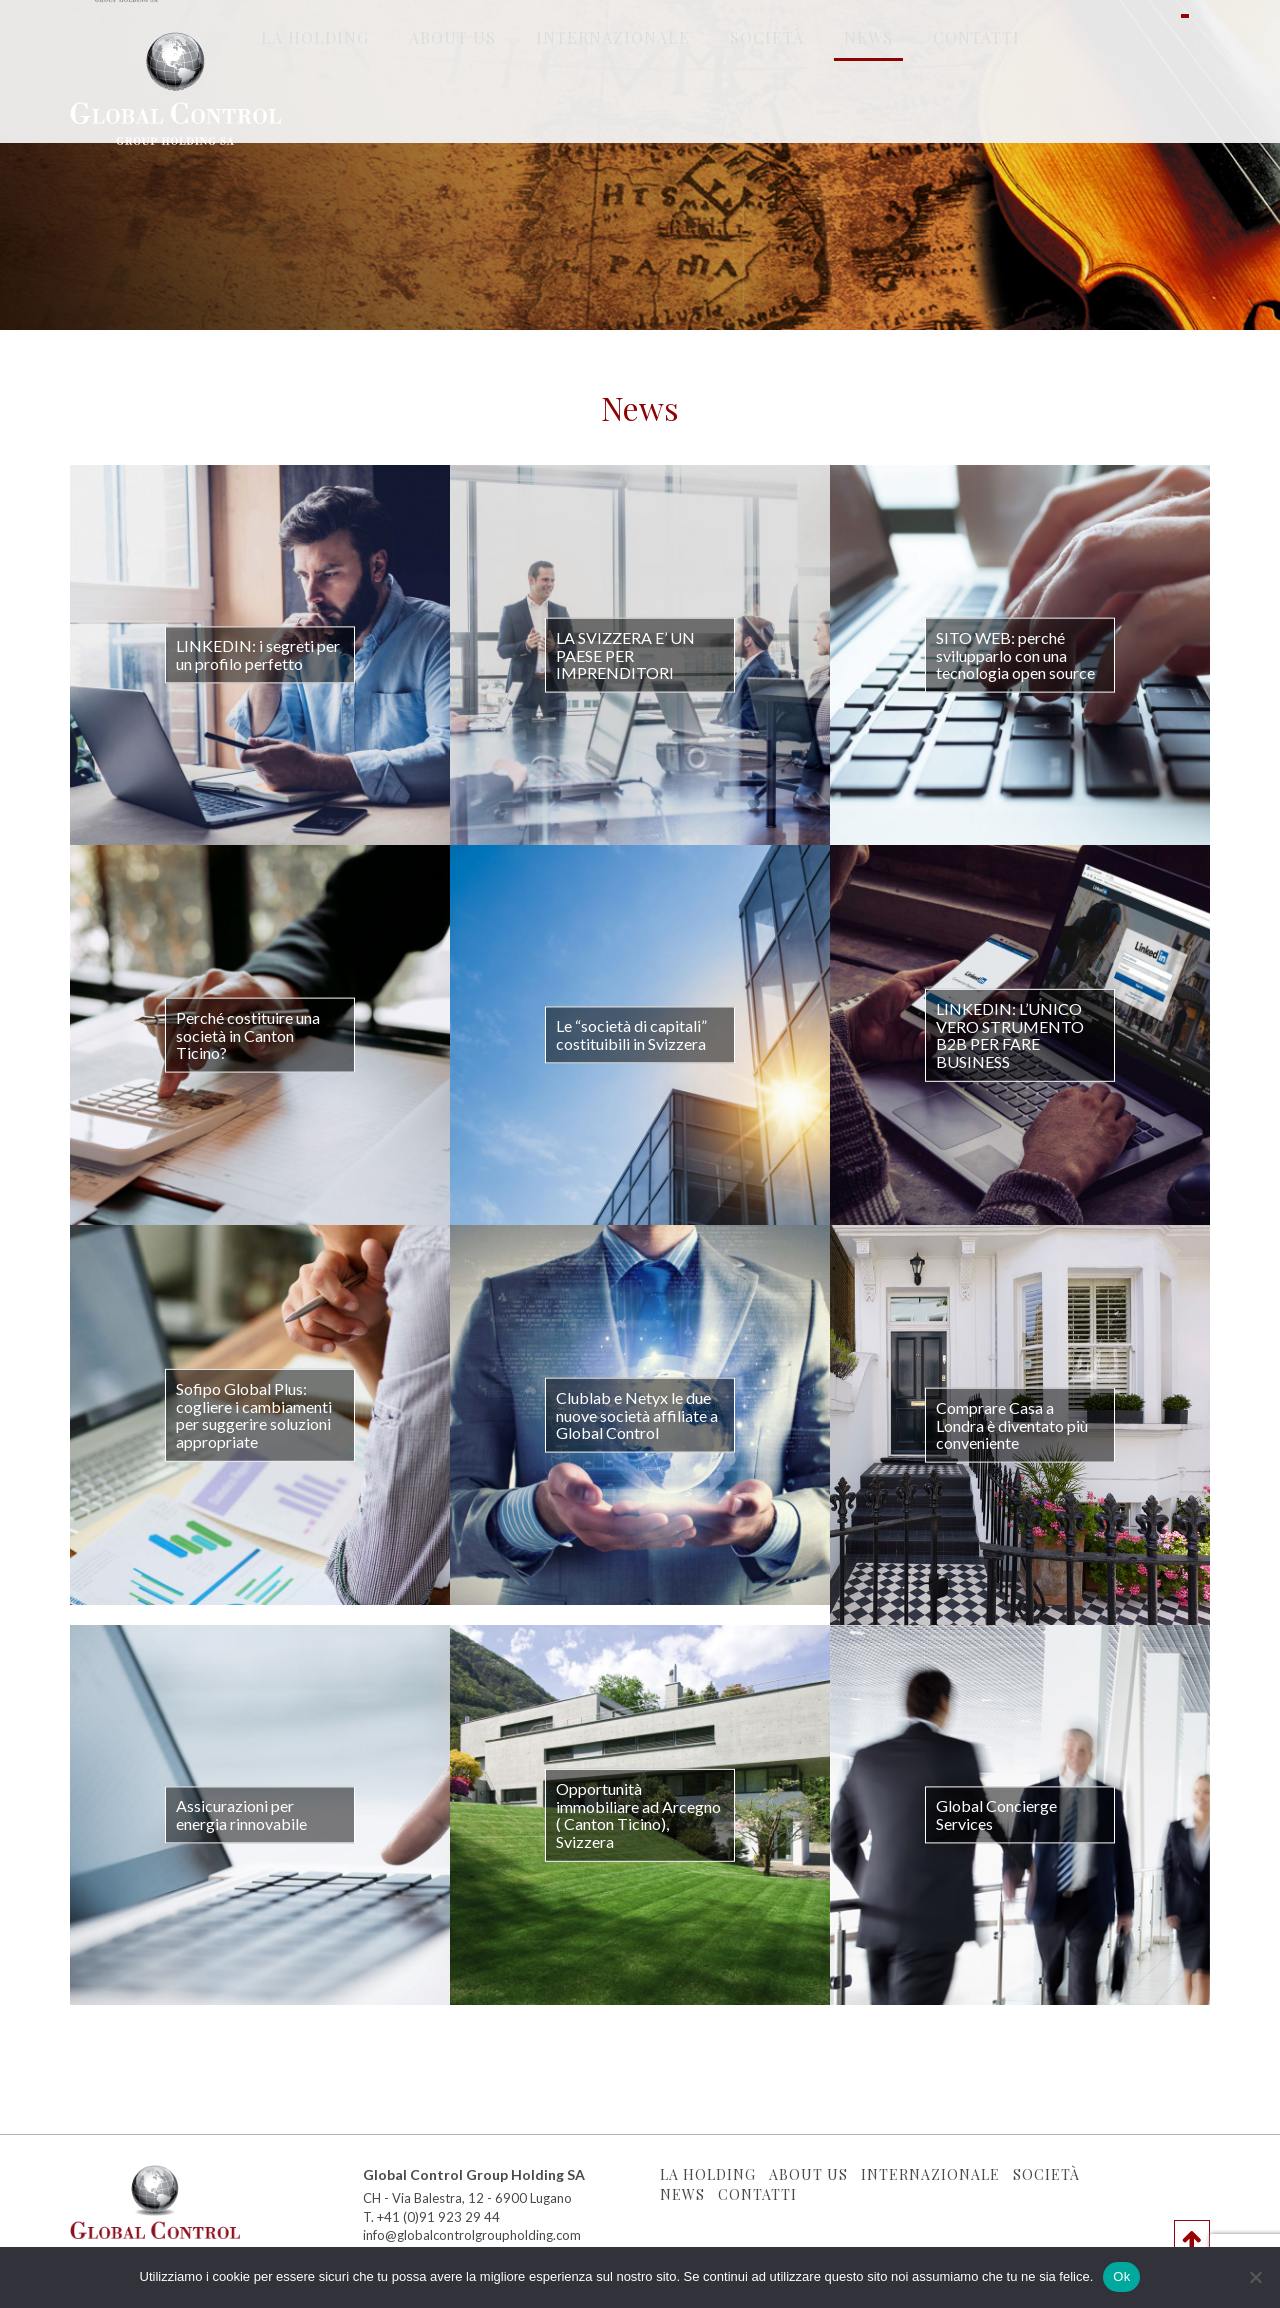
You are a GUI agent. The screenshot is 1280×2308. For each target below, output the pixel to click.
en (1202, 120)
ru (1167, 120)
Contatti (976, 120)
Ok (1121, 2276)
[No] (1255, 2277)
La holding (315, 120)
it (1185, 120)
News (868, 120)
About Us (452, 120)
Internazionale (613, 120)
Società (767, 120)
